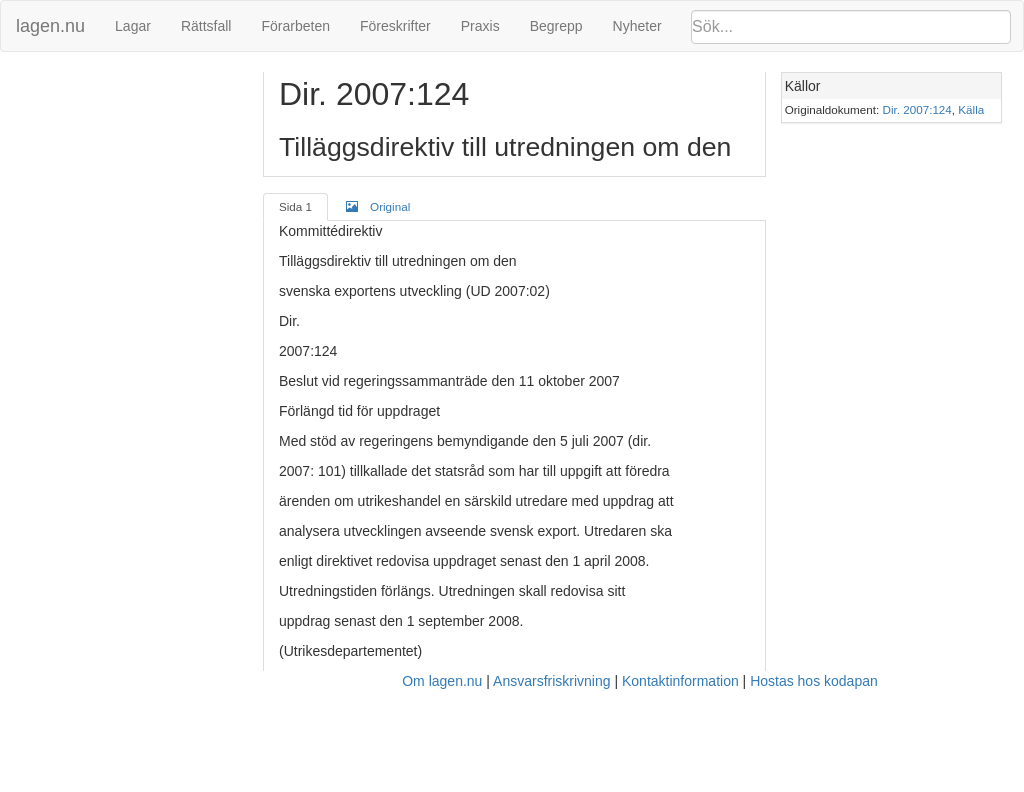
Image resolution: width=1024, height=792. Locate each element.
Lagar (133, 26)
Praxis (480, 26)
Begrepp (556, 26)
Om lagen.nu (442, 681)
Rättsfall (206, 26)
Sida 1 (295, 206)
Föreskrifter (395, 26)
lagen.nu (50, 26)
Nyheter (637, 26)
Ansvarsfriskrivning (551, 681)
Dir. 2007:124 (917, 109)
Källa (971, 109)
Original (378, 206)
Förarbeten (295, 26)
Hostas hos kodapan (814, 681)
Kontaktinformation (680, 681)
